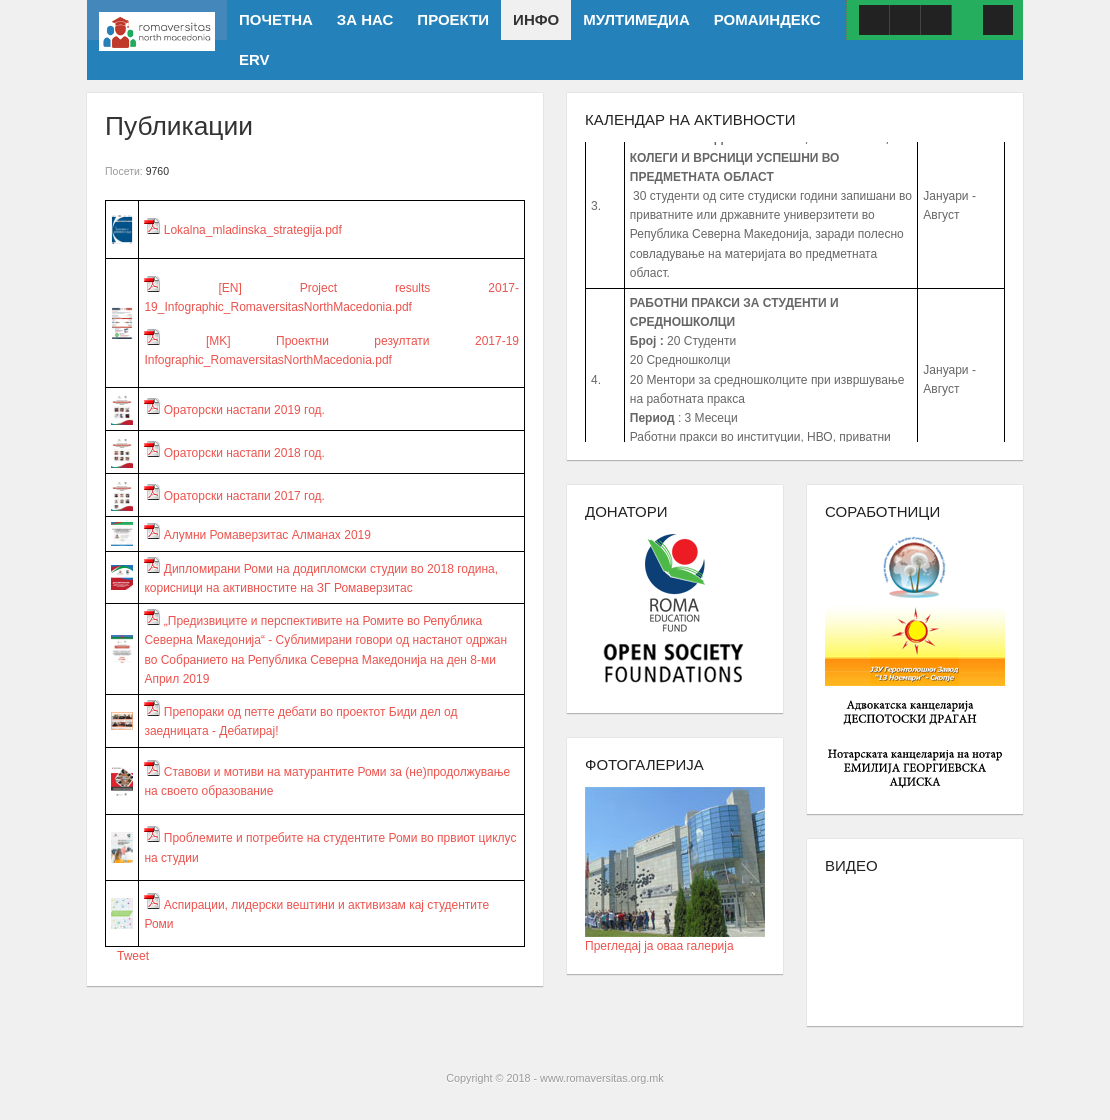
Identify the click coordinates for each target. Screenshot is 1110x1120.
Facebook (874, 20)
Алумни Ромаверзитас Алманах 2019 (257, 535)
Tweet (133, 956)
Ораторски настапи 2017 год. (234, 496)
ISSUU (936, 20)
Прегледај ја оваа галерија (675, 939)
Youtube (905, 20)
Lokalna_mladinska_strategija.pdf (242, 230)
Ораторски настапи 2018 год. (234, 453)
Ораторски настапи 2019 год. (234, 410)
